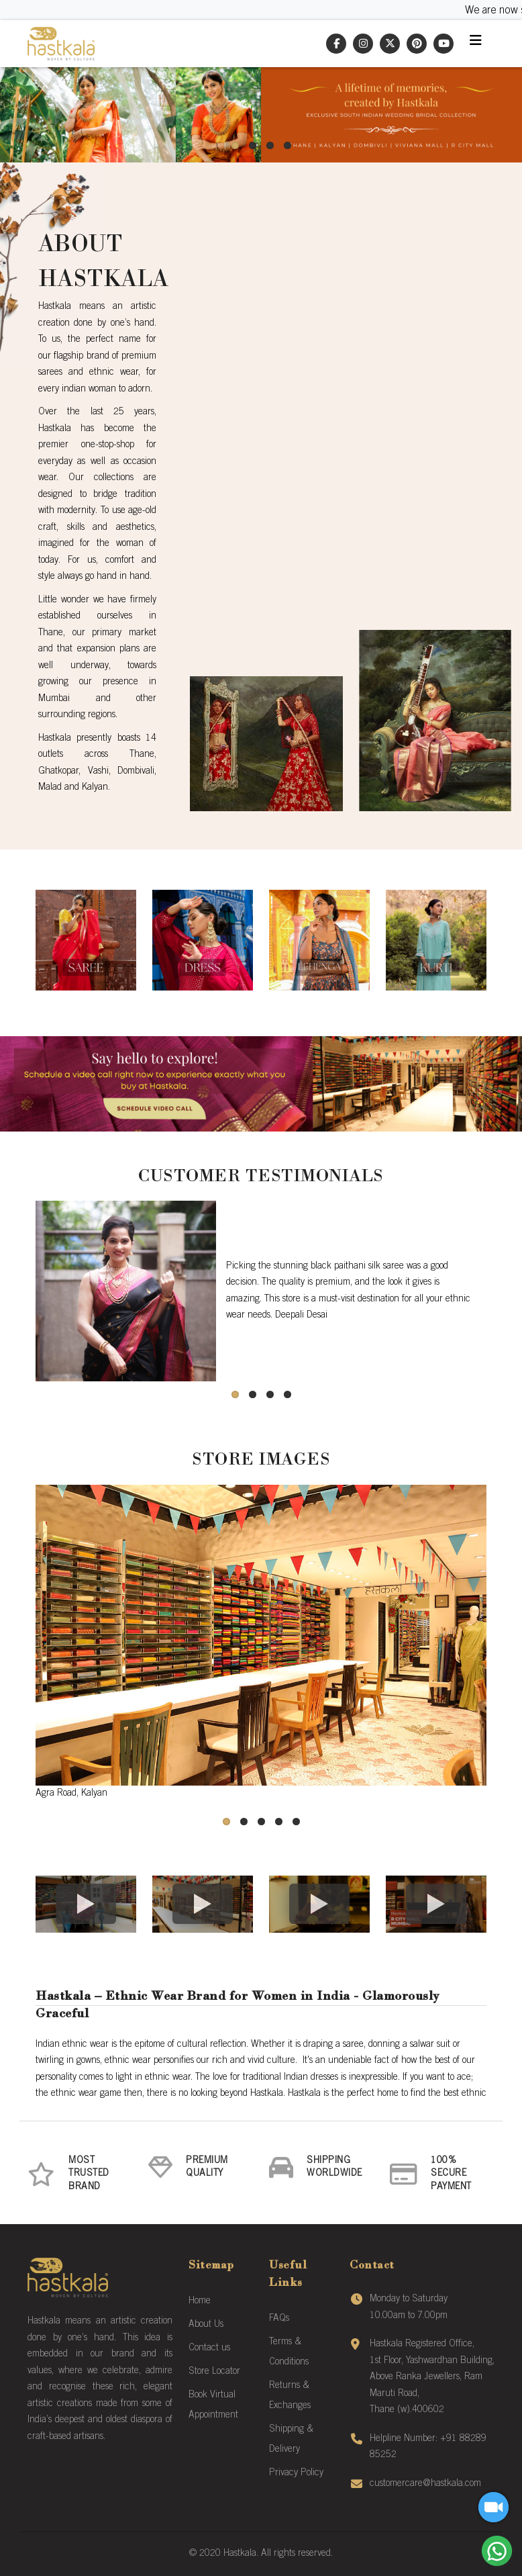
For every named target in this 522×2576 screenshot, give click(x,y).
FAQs (279, 2319)
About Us (206, 2325)
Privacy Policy (296, 2473)
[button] (235, 145)
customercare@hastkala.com (425, 2484)
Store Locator (214, 2372)
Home (200, 2301)
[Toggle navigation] (475, 43)
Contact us (209, 2348)
